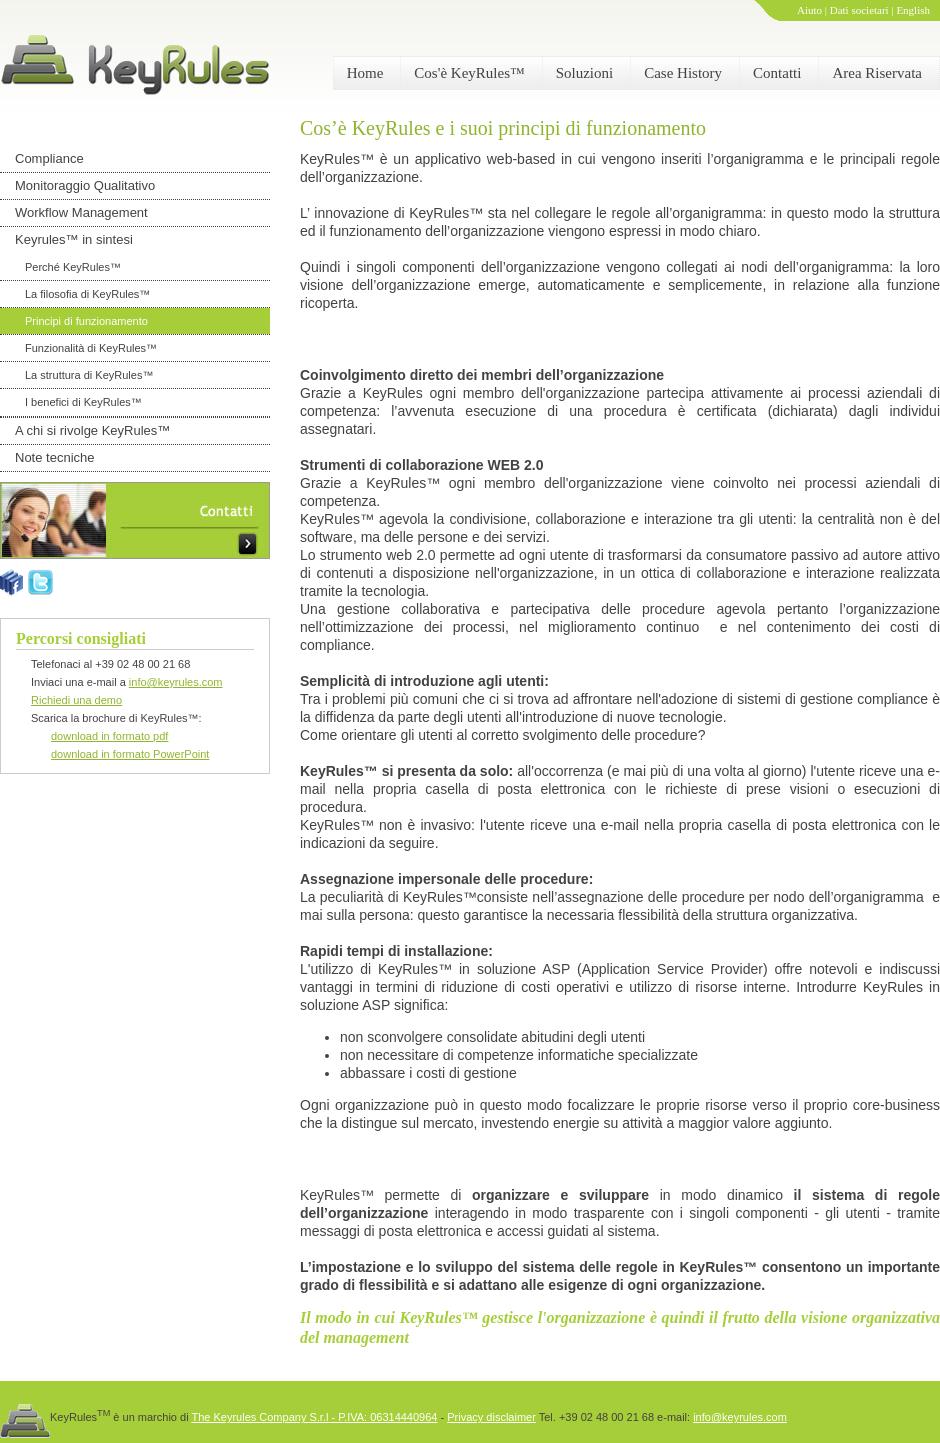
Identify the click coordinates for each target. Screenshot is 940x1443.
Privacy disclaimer (491, 1417)
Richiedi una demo (76, 700)
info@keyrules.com (176, 682)
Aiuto (809, 10)
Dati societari (859, 10)
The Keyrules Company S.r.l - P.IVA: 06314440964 (314, 1417)
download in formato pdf (109, 736)
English (913, 10)
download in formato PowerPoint (130, 754)
